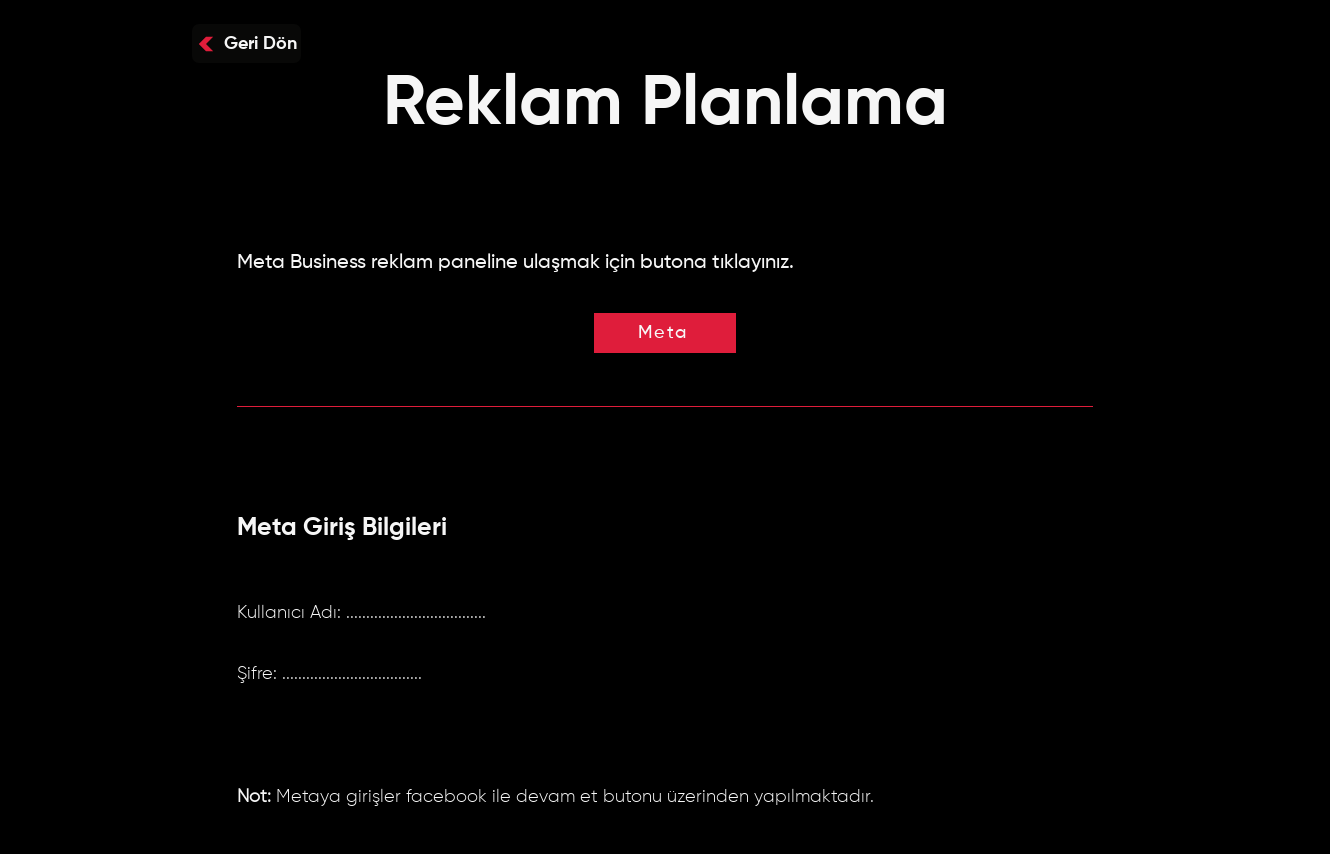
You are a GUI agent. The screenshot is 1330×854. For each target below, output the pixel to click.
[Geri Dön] (246, 43)
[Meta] (665, 333)
